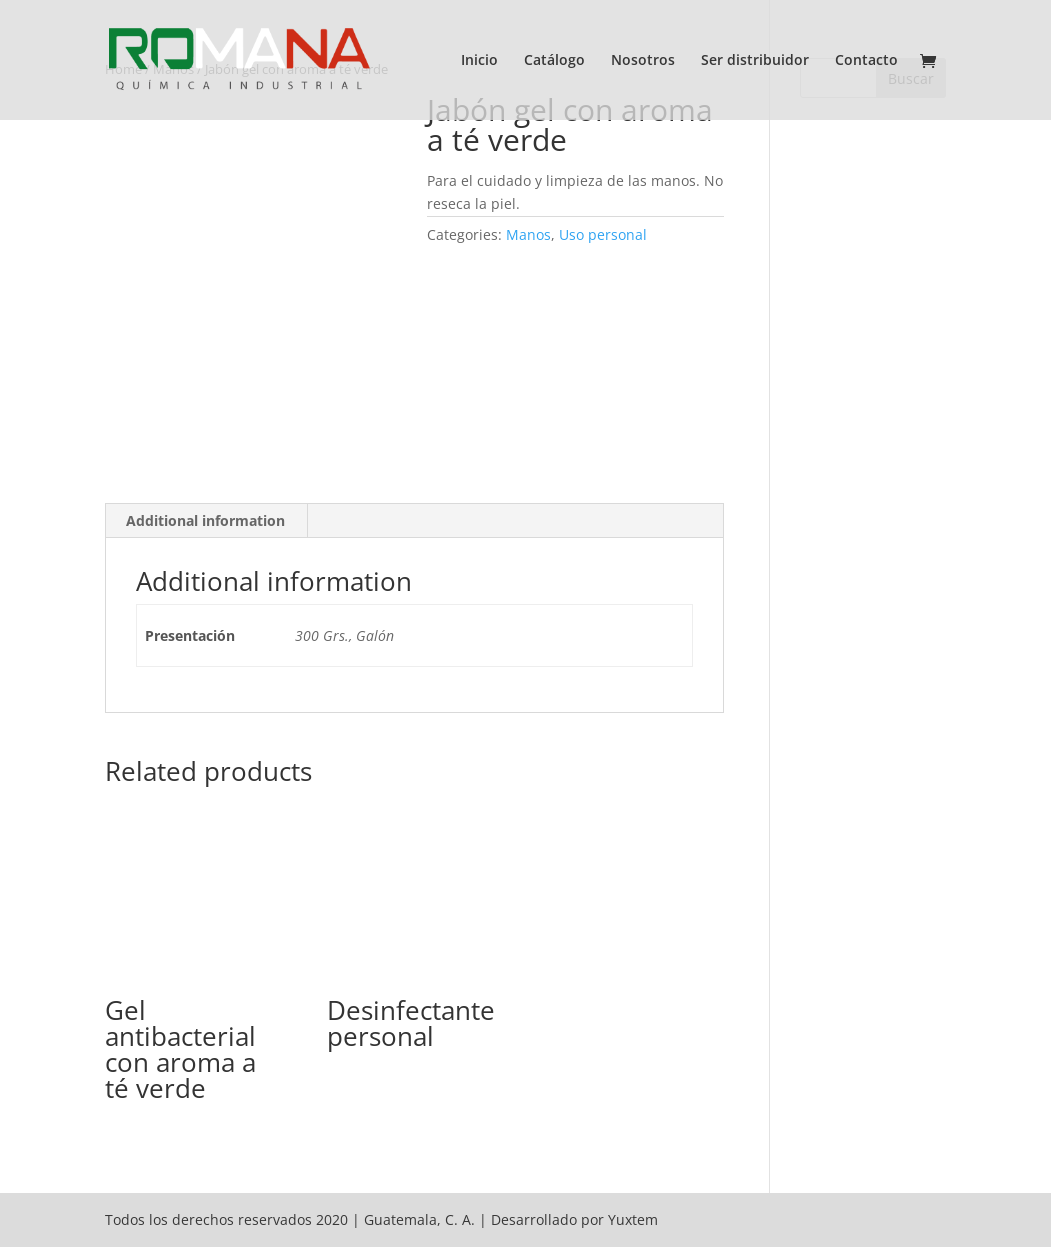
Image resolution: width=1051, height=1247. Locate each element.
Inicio (479, 61)
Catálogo (554, 61)
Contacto (866, 61)
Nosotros (643, 61)
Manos (528, 234)
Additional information (205, 520)
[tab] (206, 521)
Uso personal (603, 234)
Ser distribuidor (755, 61)
